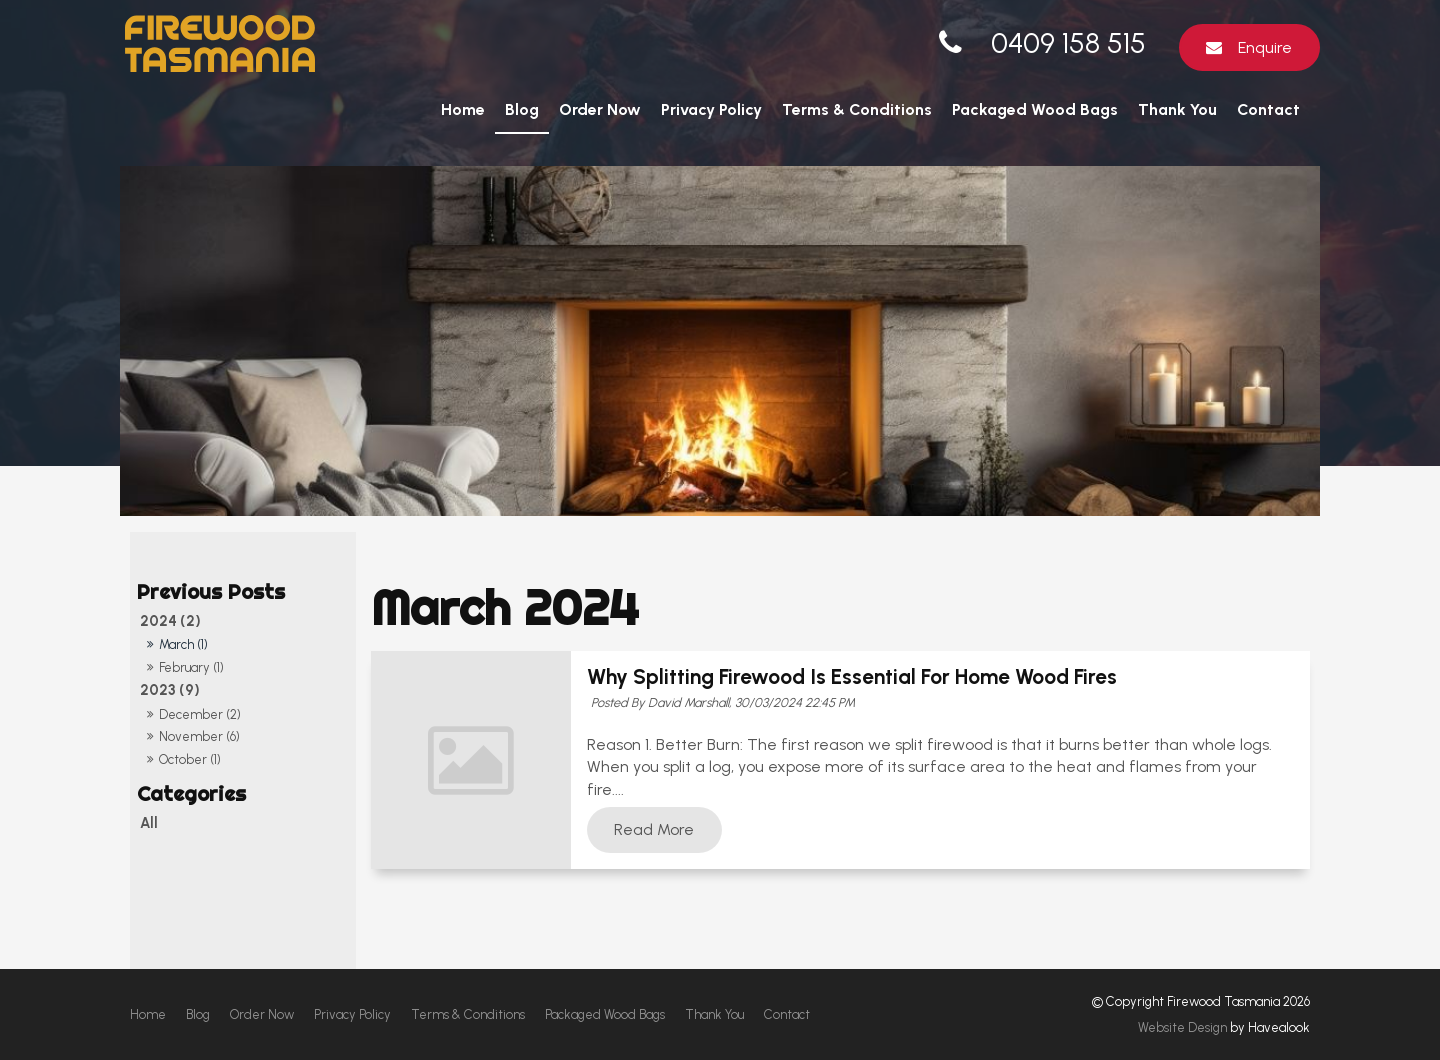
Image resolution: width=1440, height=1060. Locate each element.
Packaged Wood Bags (1035, 109)
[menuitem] (148, 1015)
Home (463, 109)
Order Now (600, 109)
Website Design (1182, 1027)
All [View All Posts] (149, 823)
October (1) (190, 759)
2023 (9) (170, 690)
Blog (522, 109)
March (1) (183, 644)
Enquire (1265, 47)
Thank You (1177, 109)
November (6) (199, 736)
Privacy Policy (711, 109)
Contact (1268, 109)
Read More (654, 830)
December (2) (200, 714)
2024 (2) (170, 621)
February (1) (191, 667)
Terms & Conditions (857, 109)
